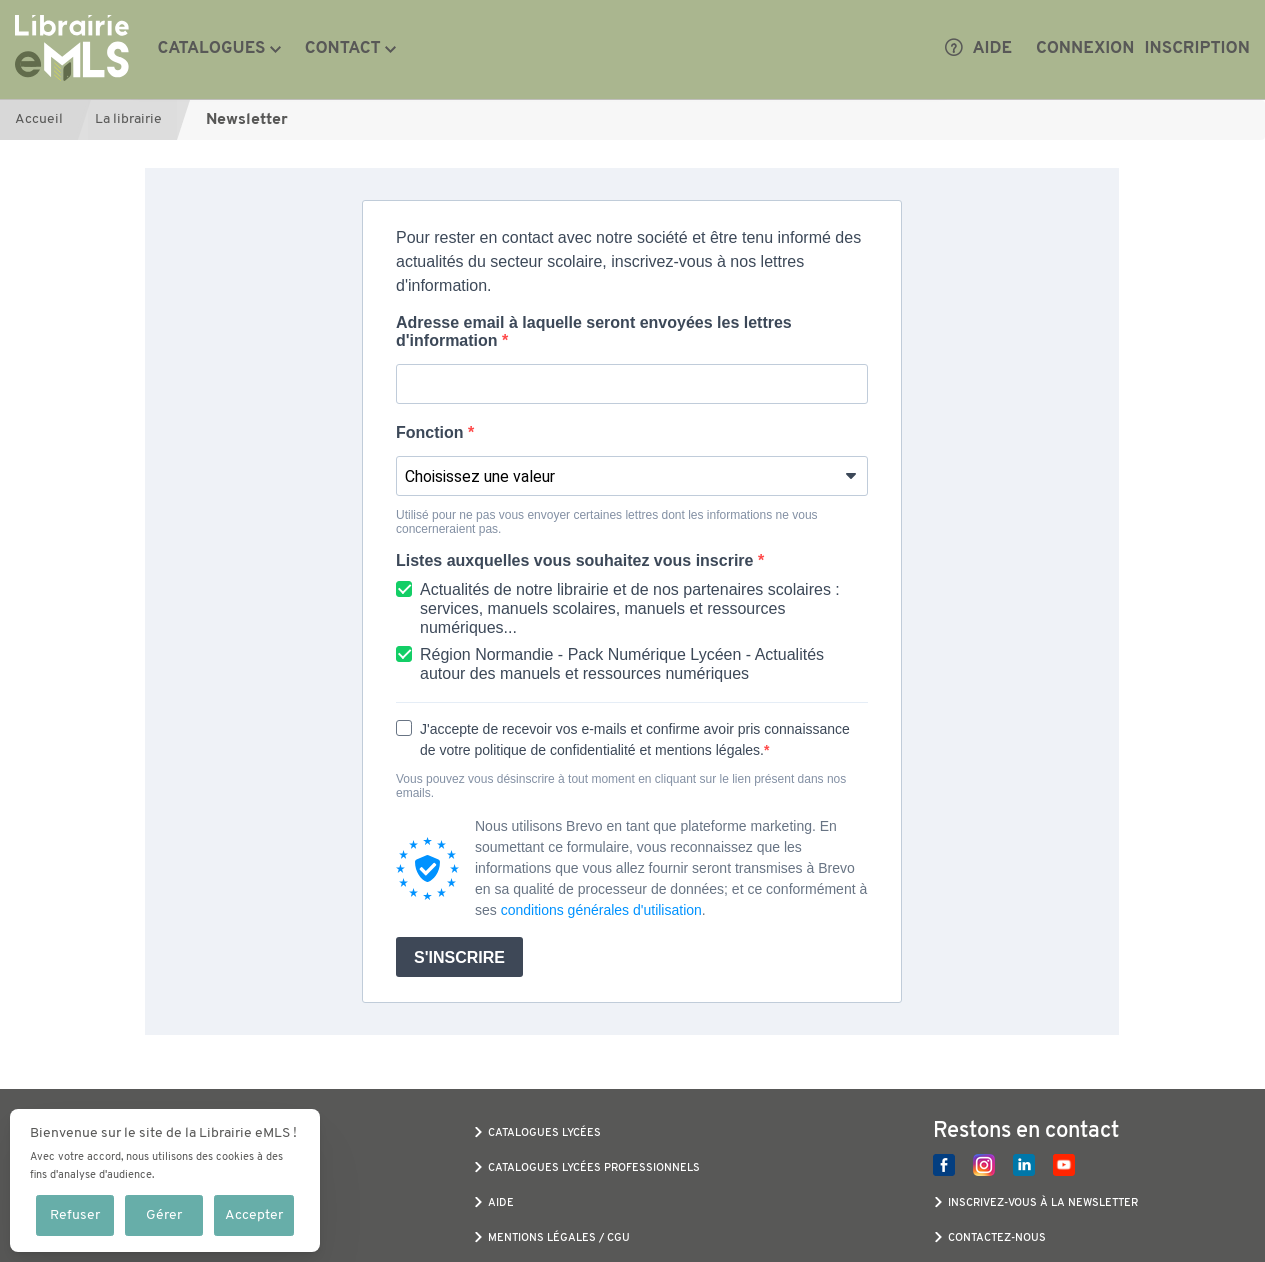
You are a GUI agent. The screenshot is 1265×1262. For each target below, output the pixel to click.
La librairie (128, 119)
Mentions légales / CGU (559, 1238)
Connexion (1085, 49)
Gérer (164, 1215)
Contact (343, 49)
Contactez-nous (997, 1238)
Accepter (254, 1215)
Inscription (1197, 49)
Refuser (75, 1215)
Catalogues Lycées (544, 1133)
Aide (978, 49)
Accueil (39, 119)
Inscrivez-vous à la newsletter (1043, 1203)
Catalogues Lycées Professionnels (594, 1168)
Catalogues (212, 49)
